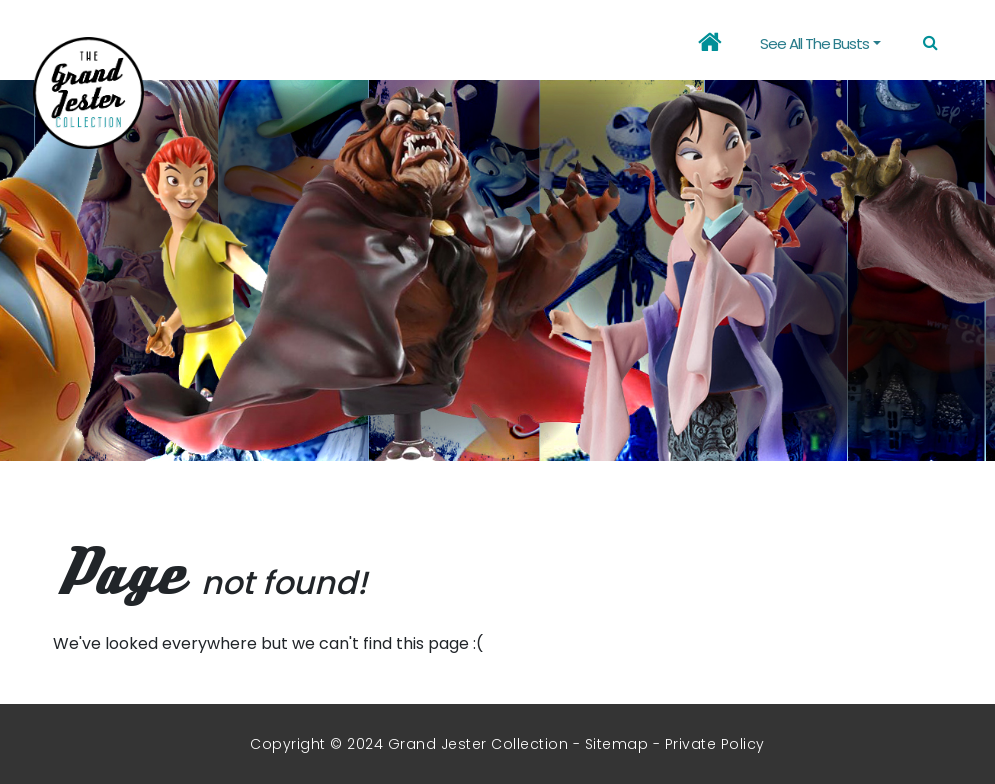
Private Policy (715, 744)
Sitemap (617, 744)
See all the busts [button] (814, 43)
